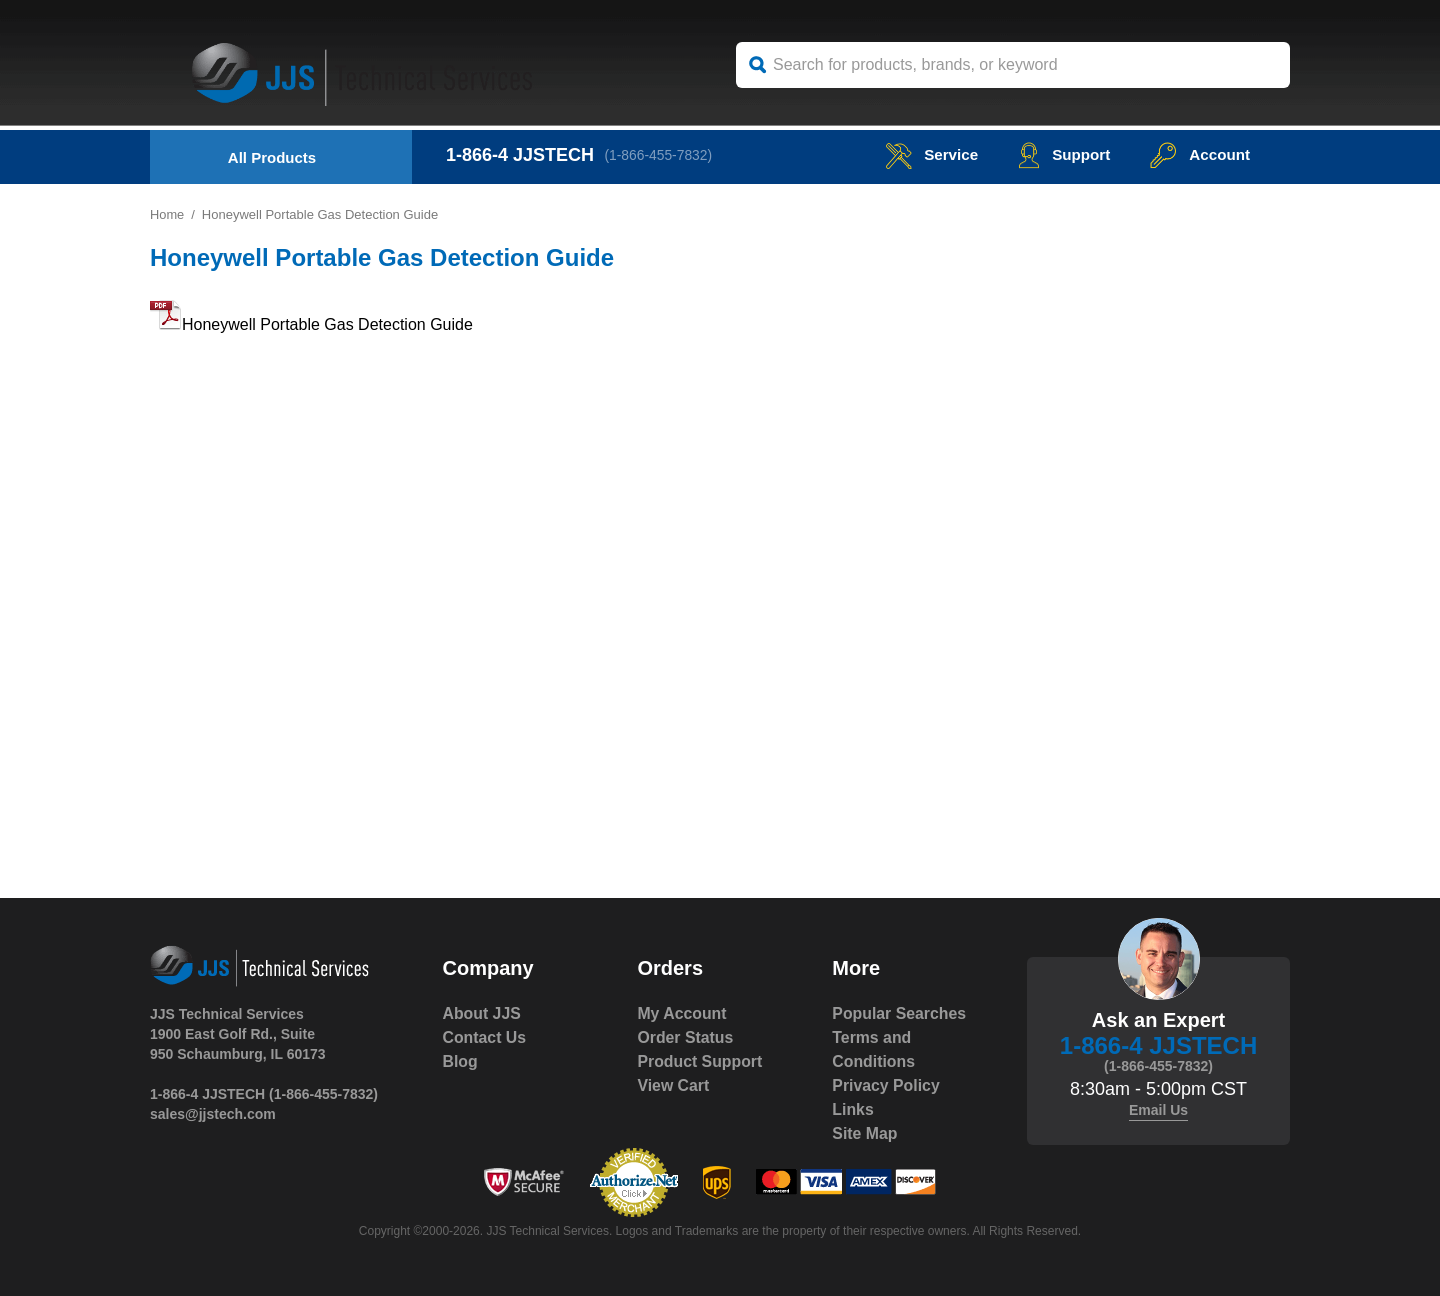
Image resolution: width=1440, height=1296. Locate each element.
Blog (461, 1061)
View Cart (673, 1085)
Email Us (1158, 1110)
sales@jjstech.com (213, 1114)
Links (853, 1109)
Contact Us (485, 1037)
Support (1059, 154)
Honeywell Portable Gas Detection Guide (327, 324)
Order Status (685, 1037)
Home (167, 214)
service (924, 154)
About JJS (482, 1013)
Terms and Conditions (874, 1049)
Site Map (865, 1133)
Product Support (700, 1061)
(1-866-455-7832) (660, 155)
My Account (682, 1013)
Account (1198, 154)
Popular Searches (899, 1013)
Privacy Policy (886, 1085)
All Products (272, 157)
